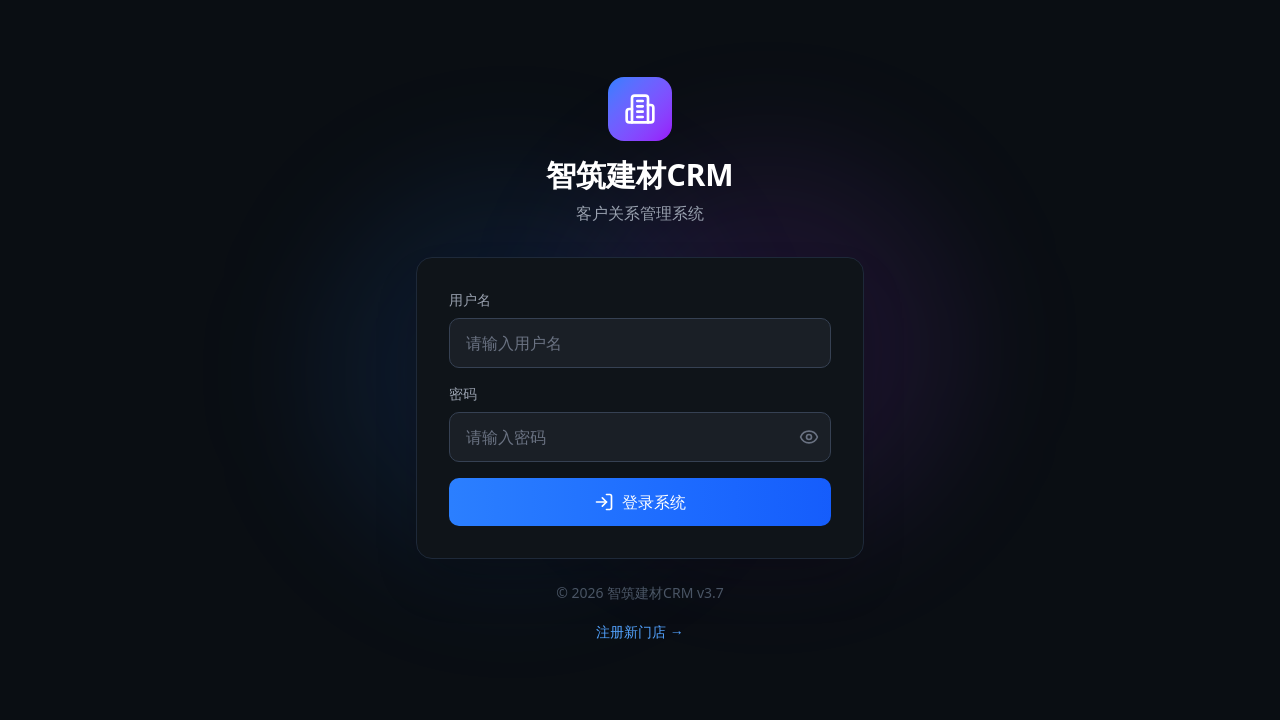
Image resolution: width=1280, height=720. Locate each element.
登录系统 (640, 502)
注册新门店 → (640, 631)
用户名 (470, 299)
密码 (463, 393)
